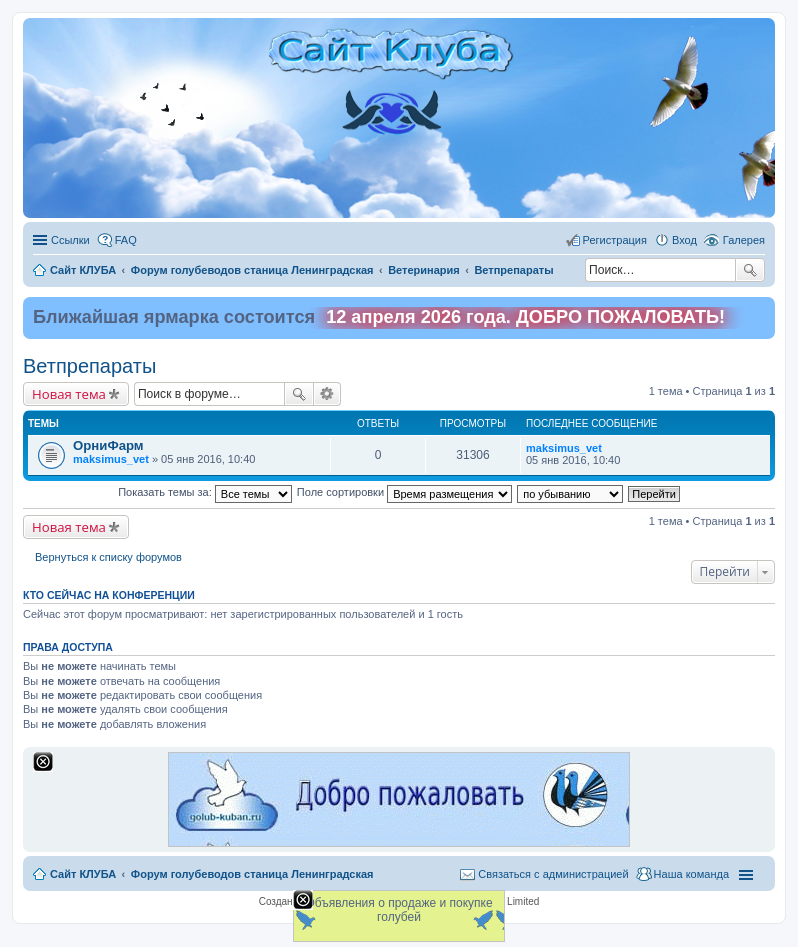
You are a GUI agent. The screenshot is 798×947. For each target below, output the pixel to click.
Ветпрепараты (89, 366)
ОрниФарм (108, 445)
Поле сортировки (404, 492)
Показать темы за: (205, 492)
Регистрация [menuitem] (615, 240)
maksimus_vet (111, 459)
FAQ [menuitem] (126, 240)
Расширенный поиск (327, 394)
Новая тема (69, 394)
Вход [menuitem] (684, 240)
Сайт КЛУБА (83, 874)
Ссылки (70, 240)
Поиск (750, 270)
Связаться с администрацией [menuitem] (553, 874)
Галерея (744, 240)
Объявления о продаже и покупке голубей (398, 910)
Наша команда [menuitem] (691, 874)
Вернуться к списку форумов (108, 557)
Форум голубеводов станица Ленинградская (252, 874)
